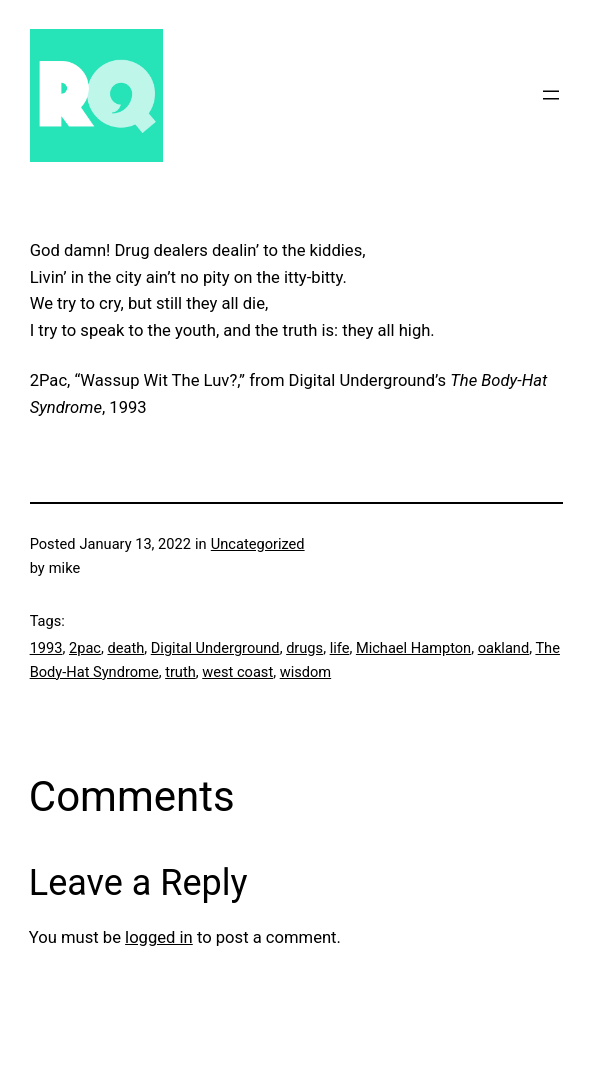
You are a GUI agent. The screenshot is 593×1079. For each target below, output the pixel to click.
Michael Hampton (413, 648)
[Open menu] (551, 95)
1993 (46, 648)
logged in (159, 937)
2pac (85, 648)
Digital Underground (215, 648)
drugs (304, 648)
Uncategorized (258, 544)
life (340, 648)
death (126, 648)
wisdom (305, 672)
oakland (504, 648)
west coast (237, 672)
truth (180, 672)
